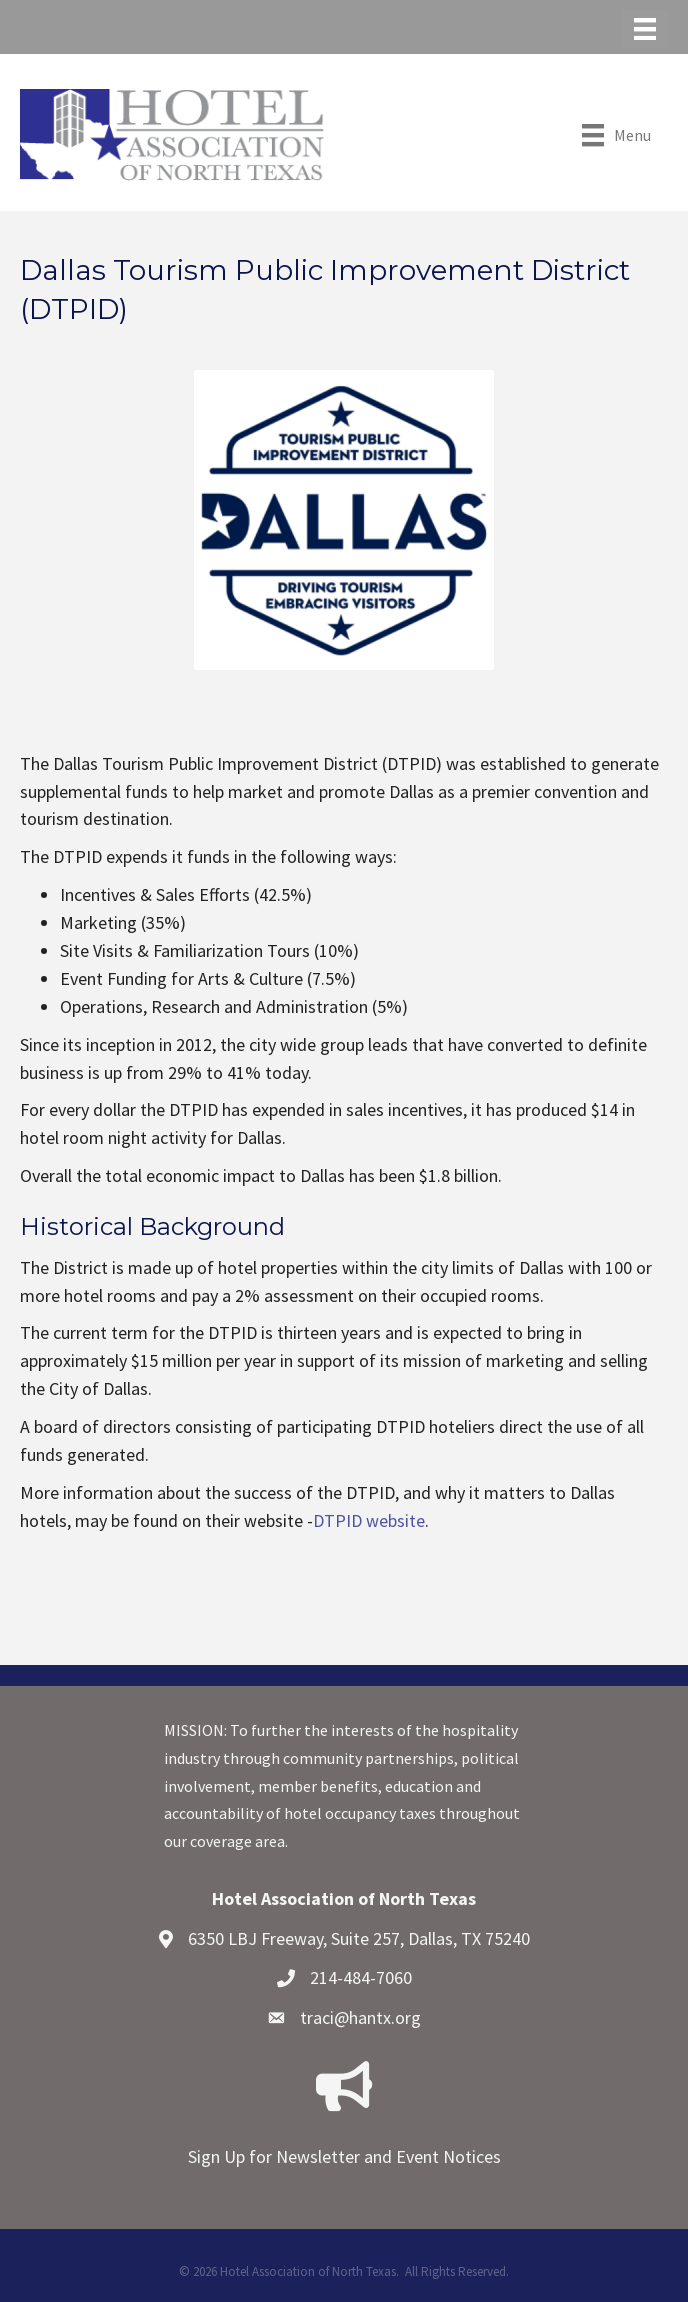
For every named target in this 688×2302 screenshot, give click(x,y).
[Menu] (645, 29)
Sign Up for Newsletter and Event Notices (344, 2156)
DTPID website (369, 1520)
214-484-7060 (361, 1977)
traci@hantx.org (360, 2017)
